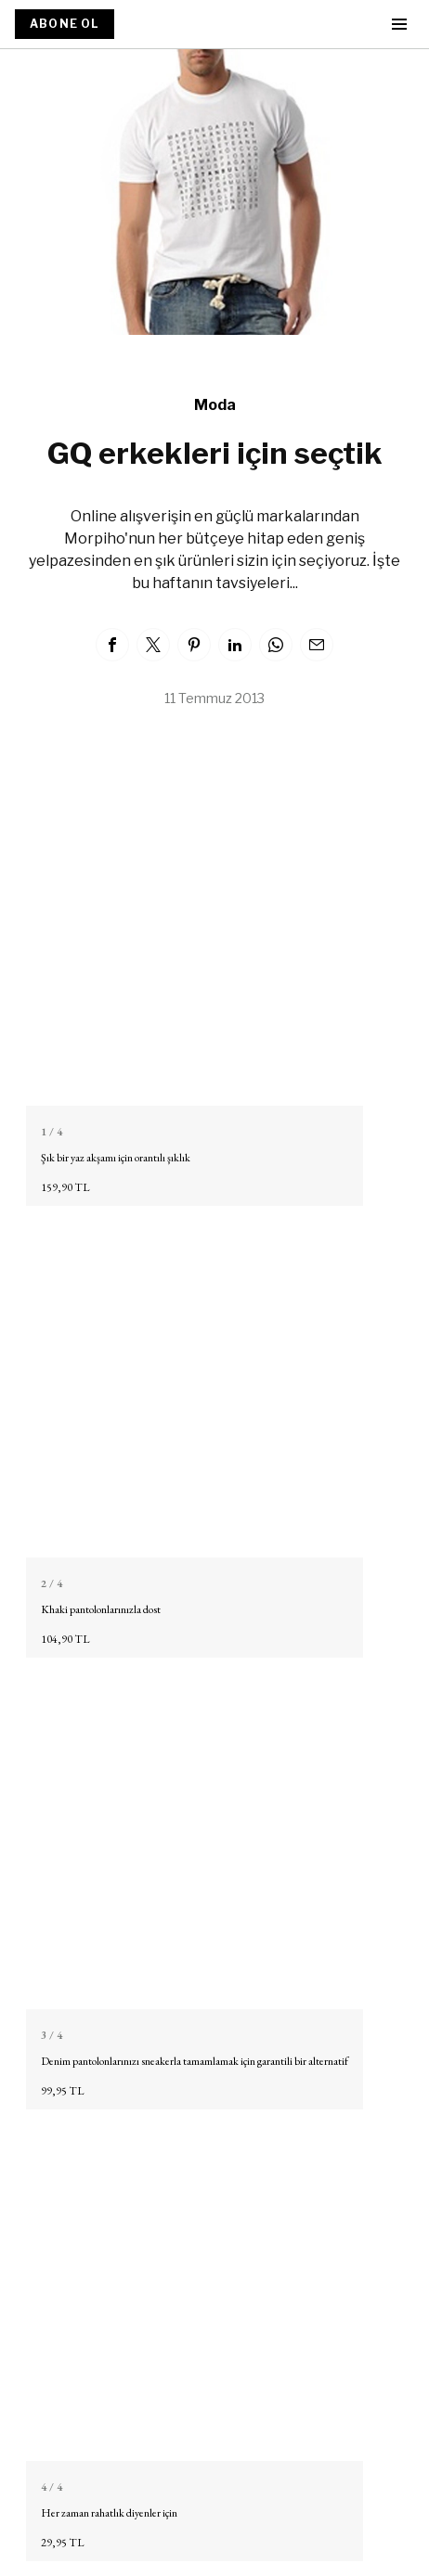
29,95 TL (62, 2542)
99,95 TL (62, 2090)
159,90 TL (65, 1187)
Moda (215, 405)
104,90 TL (65, 1639)
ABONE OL (64, 24)
